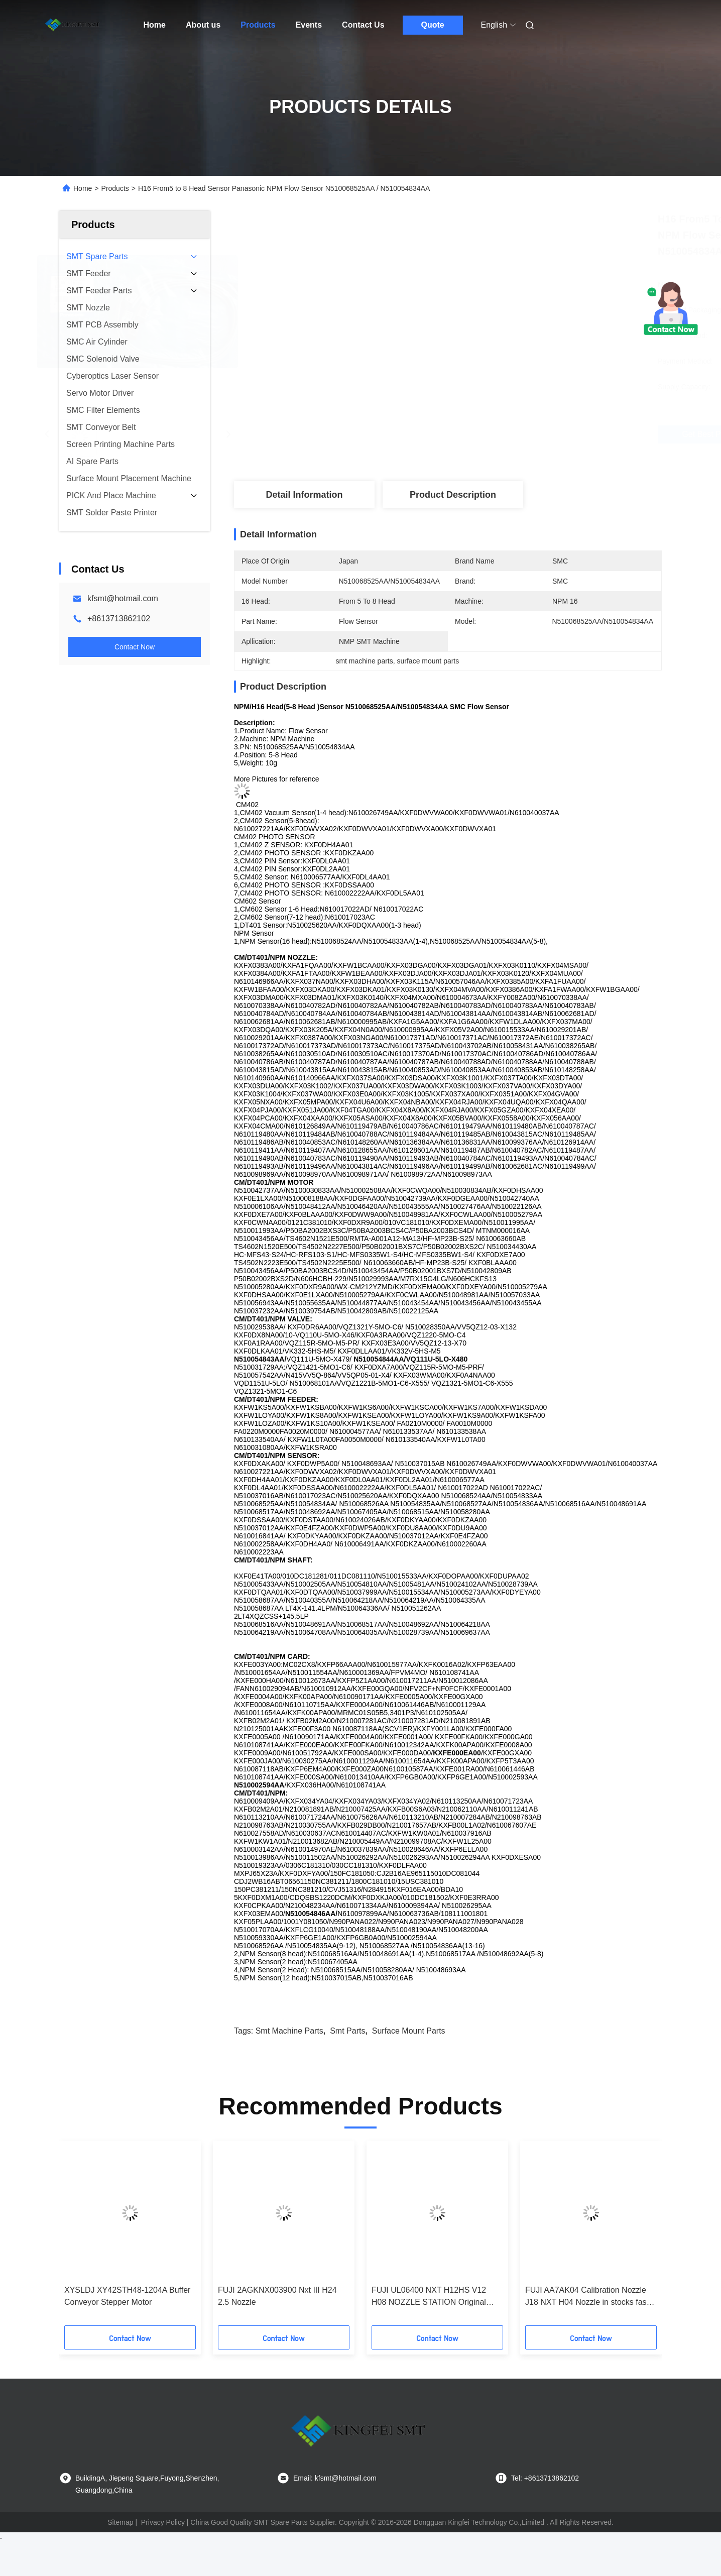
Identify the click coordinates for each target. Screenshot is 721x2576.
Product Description (453, 495)
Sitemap (120, 2522)
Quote (432, 25)
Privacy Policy (163, 2522)
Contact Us (363, 25)
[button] (91, 2236)
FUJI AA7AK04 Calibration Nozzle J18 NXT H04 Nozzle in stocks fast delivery (587, 2297)
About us (203, 25)
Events (309, 25)
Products (258, 25)
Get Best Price (501, 434)
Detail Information (304, 495)
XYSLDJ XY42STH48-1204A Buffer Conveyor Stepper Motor (127, 2296)
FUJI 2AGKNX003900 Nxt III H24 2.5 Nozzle (277, 2296)
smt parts (347, 2031)
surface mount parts (408, 2031)
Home (155, 25)
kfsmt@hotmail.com (122, 598)
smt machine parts (289, 2031)
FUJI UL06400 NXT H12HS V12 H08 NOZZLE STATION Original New (429, 2297)
